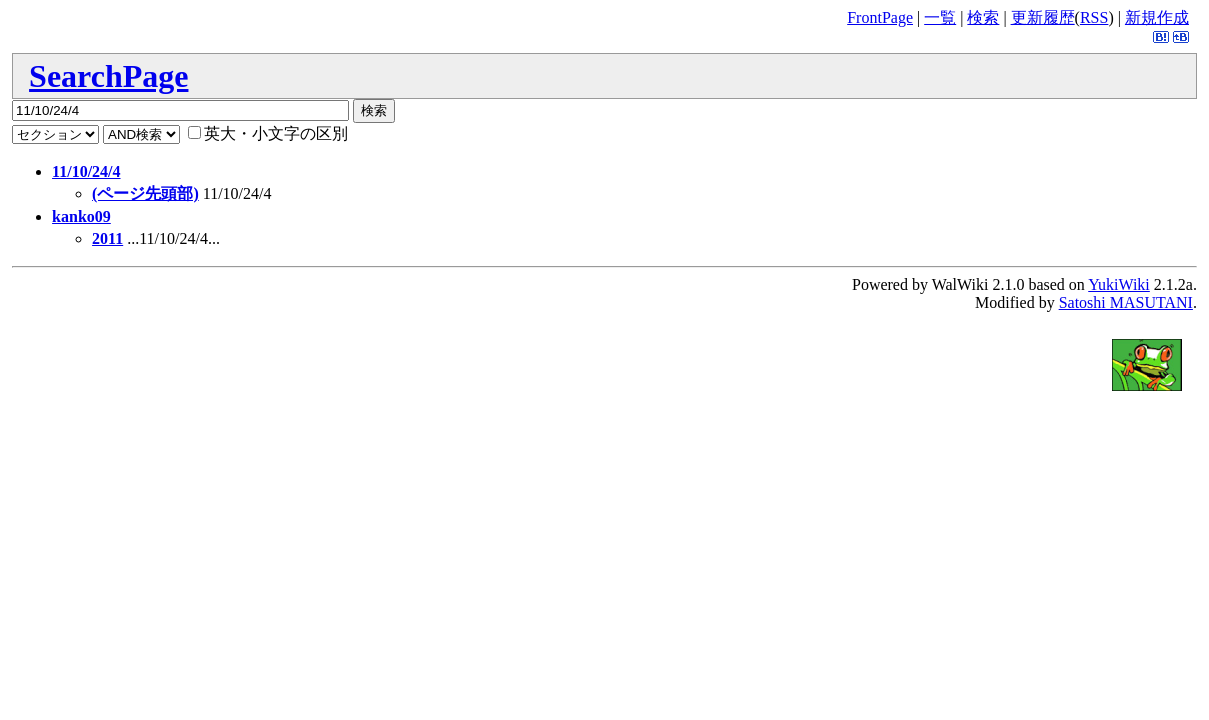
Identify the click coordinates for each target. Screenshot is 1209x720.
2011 (107, 238)
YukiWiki (1119, 284)
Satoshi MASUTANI (1126, 302)
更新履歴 (1043, 17)
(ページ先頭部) (145, 193)
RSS (1094, 17)
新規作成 (1157, 17)
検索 (983, 17)
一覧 (940, 17)
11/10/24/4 (86, 171)
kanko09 (81, 216)
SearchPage (108, 76)
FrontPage (880, 17)
